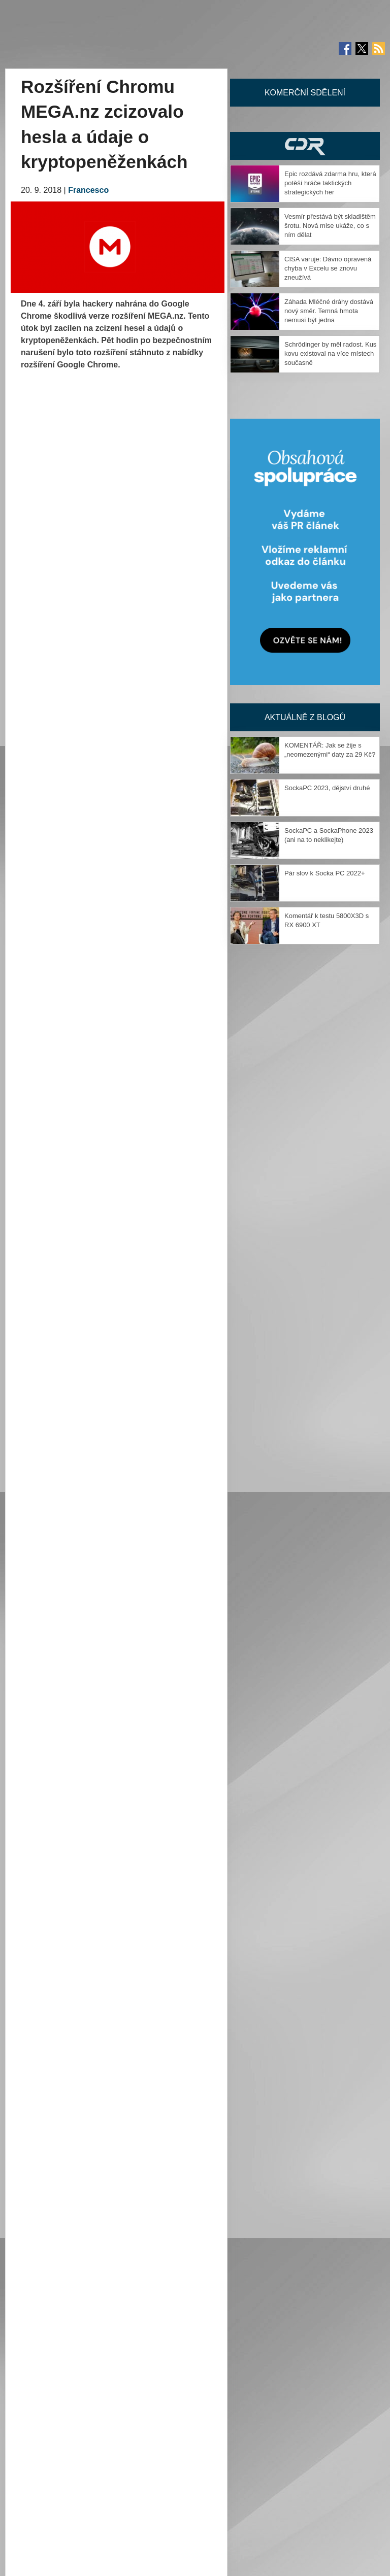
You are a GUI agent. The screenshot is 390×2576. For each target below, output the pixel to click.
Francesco (88, 190)
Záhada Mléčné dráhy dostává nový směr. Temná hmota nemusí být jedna (328, 311)
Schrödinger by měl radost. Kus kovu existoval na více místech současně (330, 353)
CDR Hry (305, 146)
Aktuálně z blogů (305, 717)
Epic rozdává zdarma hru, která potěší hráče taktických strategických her (330, 183)
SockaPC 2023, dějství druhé (327, 788)
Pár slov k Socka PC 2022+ (324, 873)
